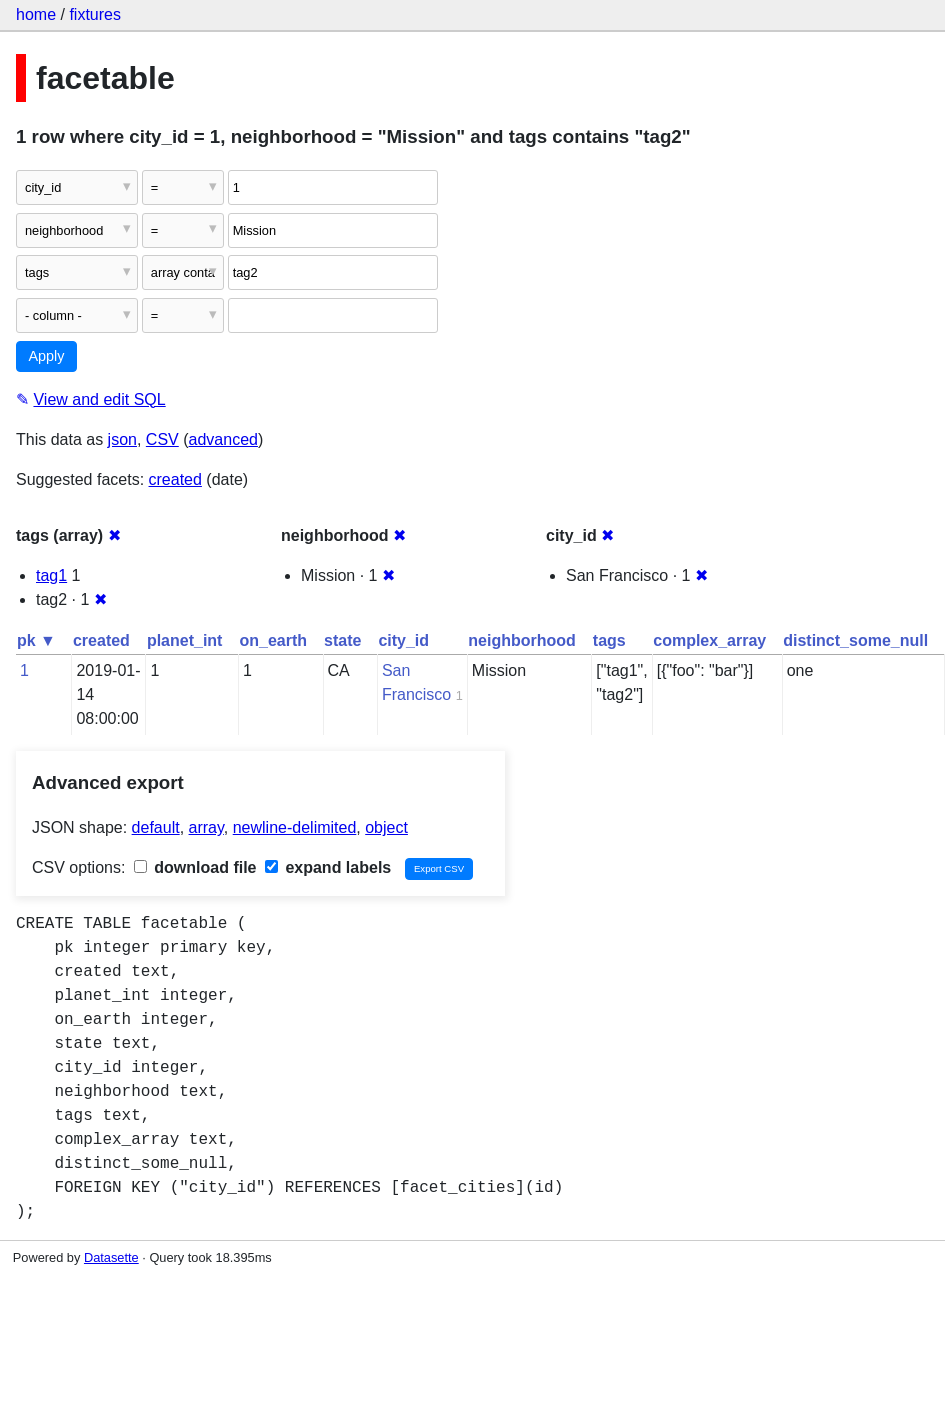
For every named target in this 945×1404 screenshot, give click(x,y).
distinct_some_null (855, 640)
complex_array (709, 640)
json (122, 439)
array (206, 827)
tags (609, 640)
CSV (162, 439)
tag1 (51, 575)
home (36, 14)
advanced (223, 439)
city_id (403, 640)
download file (195, 867)
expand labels (328, 867)
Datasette (111, 1257)
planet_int (185, 640)
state (342, 640)
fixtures (95, 14)
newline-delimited (295, 827)
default (156, 827)
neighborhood (522, 640)
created (175, 479)
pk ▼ (36, 640)
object (386, 827)
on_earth (273, 640)
